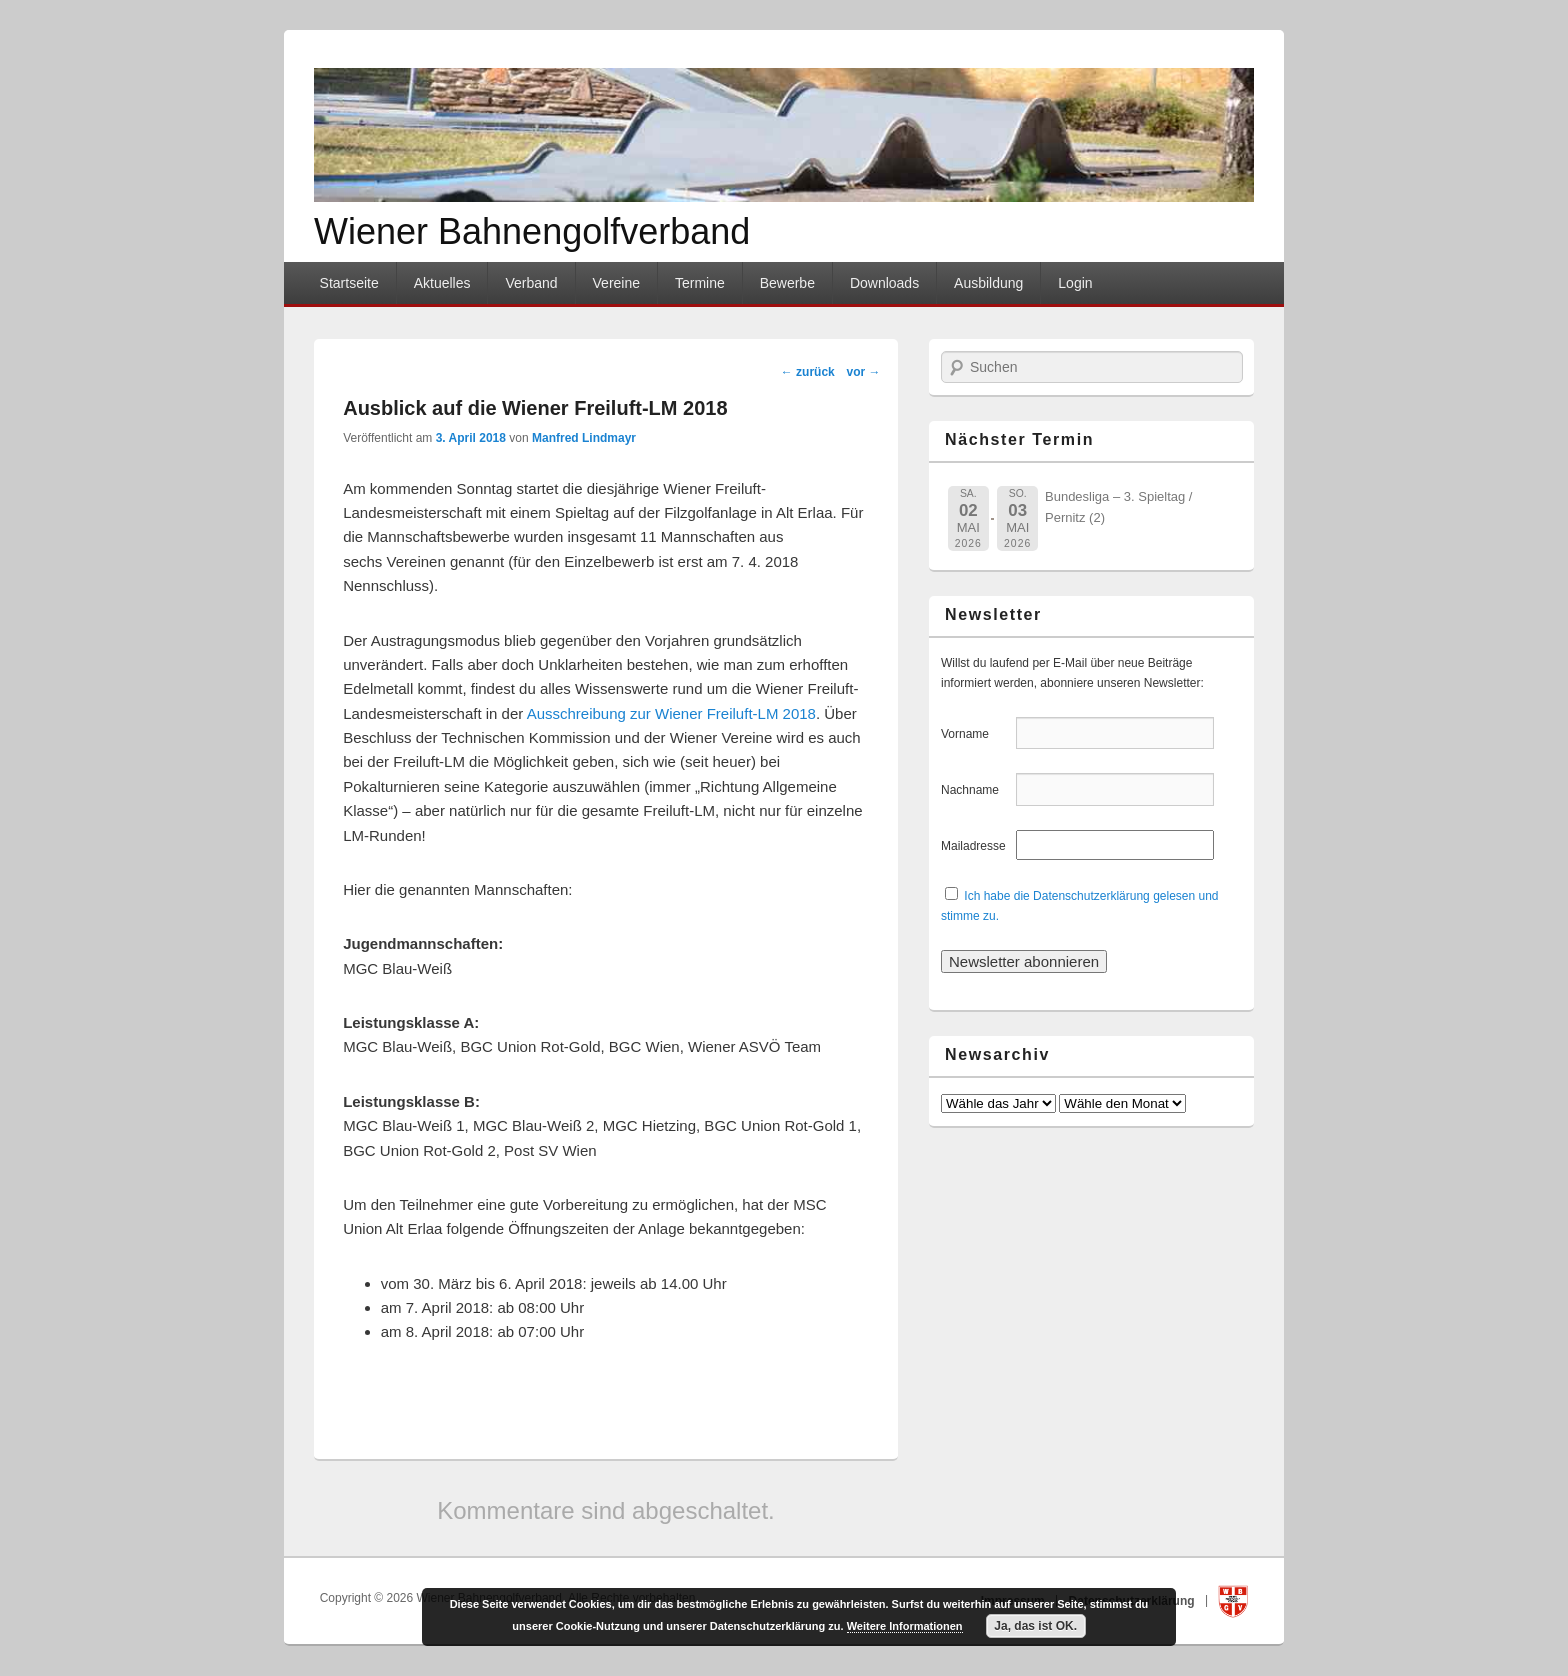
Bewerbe (787, 283)
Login (1075, 283)
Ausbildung (988, 283)
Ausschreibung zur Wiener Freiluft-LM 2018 (671, 713)
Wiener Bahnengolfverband (532, 231)
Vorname (976, 734)
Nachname (976, 790)
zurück (808, 372)
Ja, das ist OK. (1035, 1626)
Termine (700, 283)
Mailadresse (976, 846)
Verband (531, 283)
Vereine (616, 283)
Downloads (884, 283)
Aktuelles (442, 283)
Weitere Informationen (905, 1626)
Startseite (349, 283)
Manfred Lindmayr (584, 438)
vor (863, 372)
